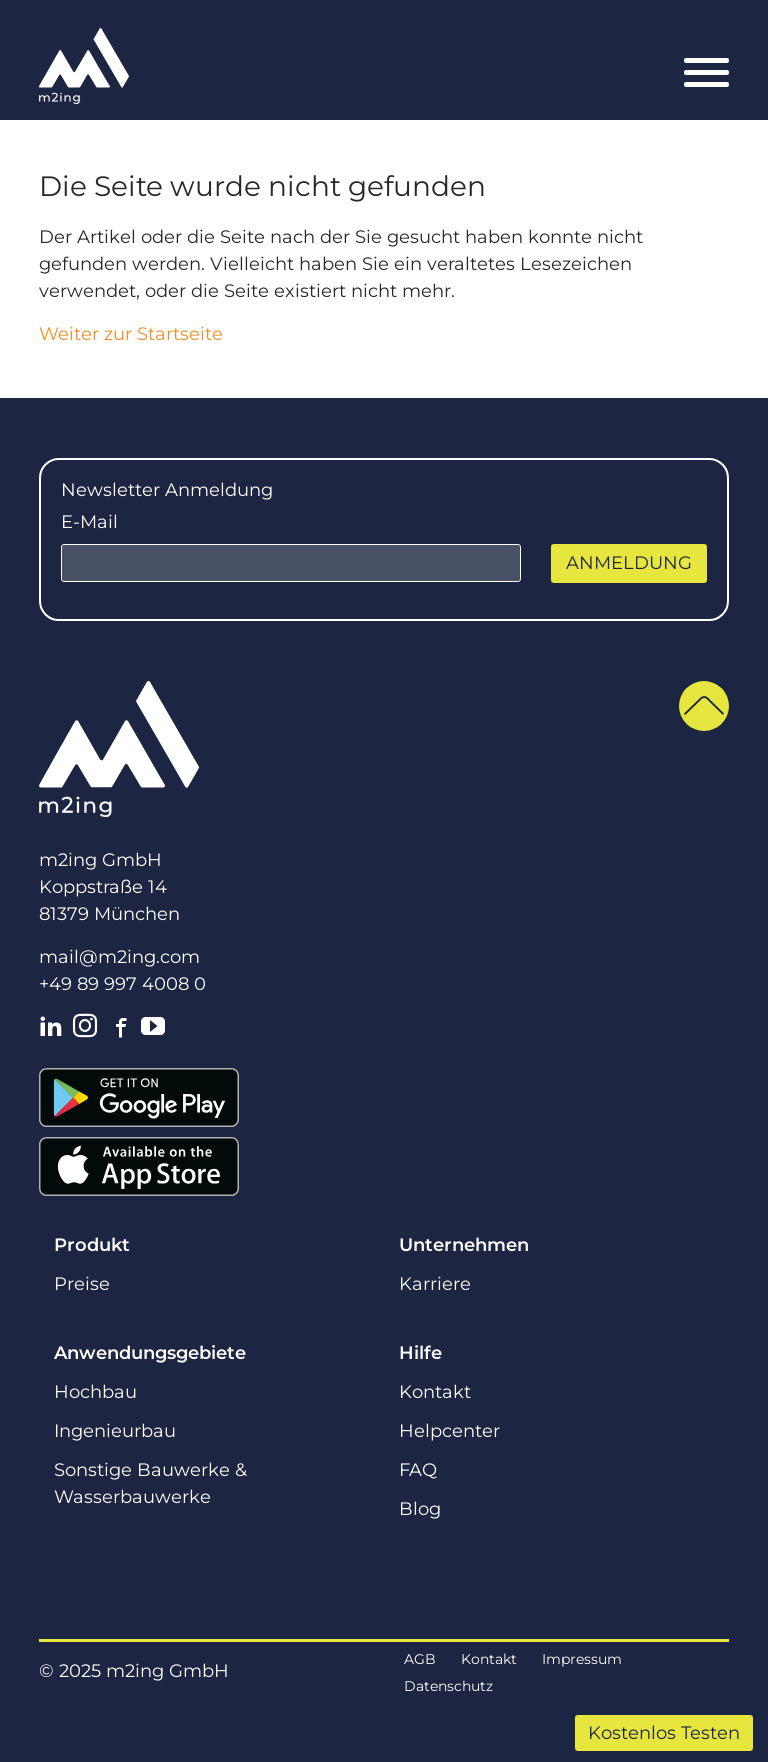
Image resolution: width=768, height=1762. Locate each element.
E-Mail (89, 522)
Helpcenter (449, 1431)
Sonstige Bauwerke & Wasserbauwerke (150, 1483)
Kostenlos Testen (664, 1733)
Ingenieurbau (115, 1431)
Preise (82, 1284)
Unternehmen (464, 1245)
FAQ (418, 1470)
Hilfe (420, 1353)
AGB (420, 1659)
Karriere (435, 1284)
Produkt (92, 1245)
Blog (420, 1509)
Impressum (582, 1659)
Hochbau (95, 1392)
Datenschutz (448, 1686)
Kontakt (435, 1392)
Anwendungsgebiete (150, 1353)
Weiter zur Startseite (131, 334)
